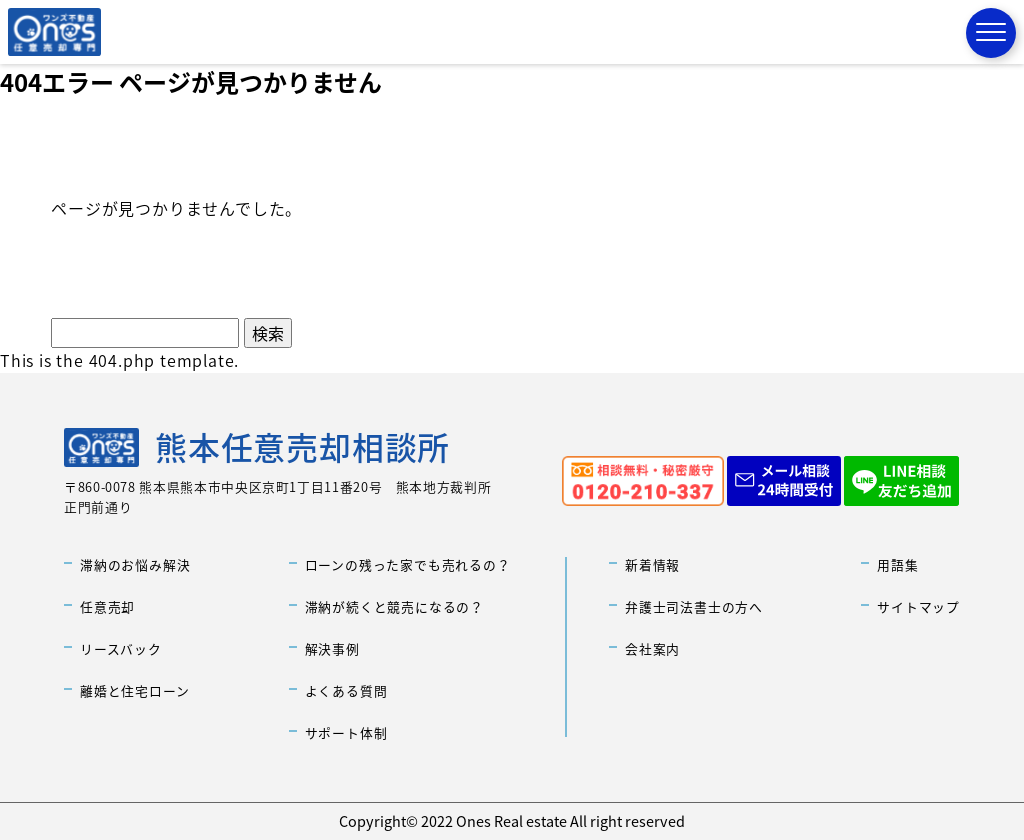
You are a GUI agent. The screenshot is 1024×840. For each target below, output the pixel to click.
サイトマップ (918, 606)
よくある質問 (346, 690)
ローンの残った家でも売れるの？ (408, 564)
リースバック (121, 648)
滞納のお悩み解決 (135, 564)
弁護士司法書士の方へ (694, 606)
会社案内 (652, 648)
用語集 (897, 564)
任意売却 (107, 606)
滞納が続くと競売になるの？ (394, 606)
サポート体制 (346, 732)
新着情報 (652, 564)
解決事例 (332, 648)
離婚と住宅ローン (134, 690)
